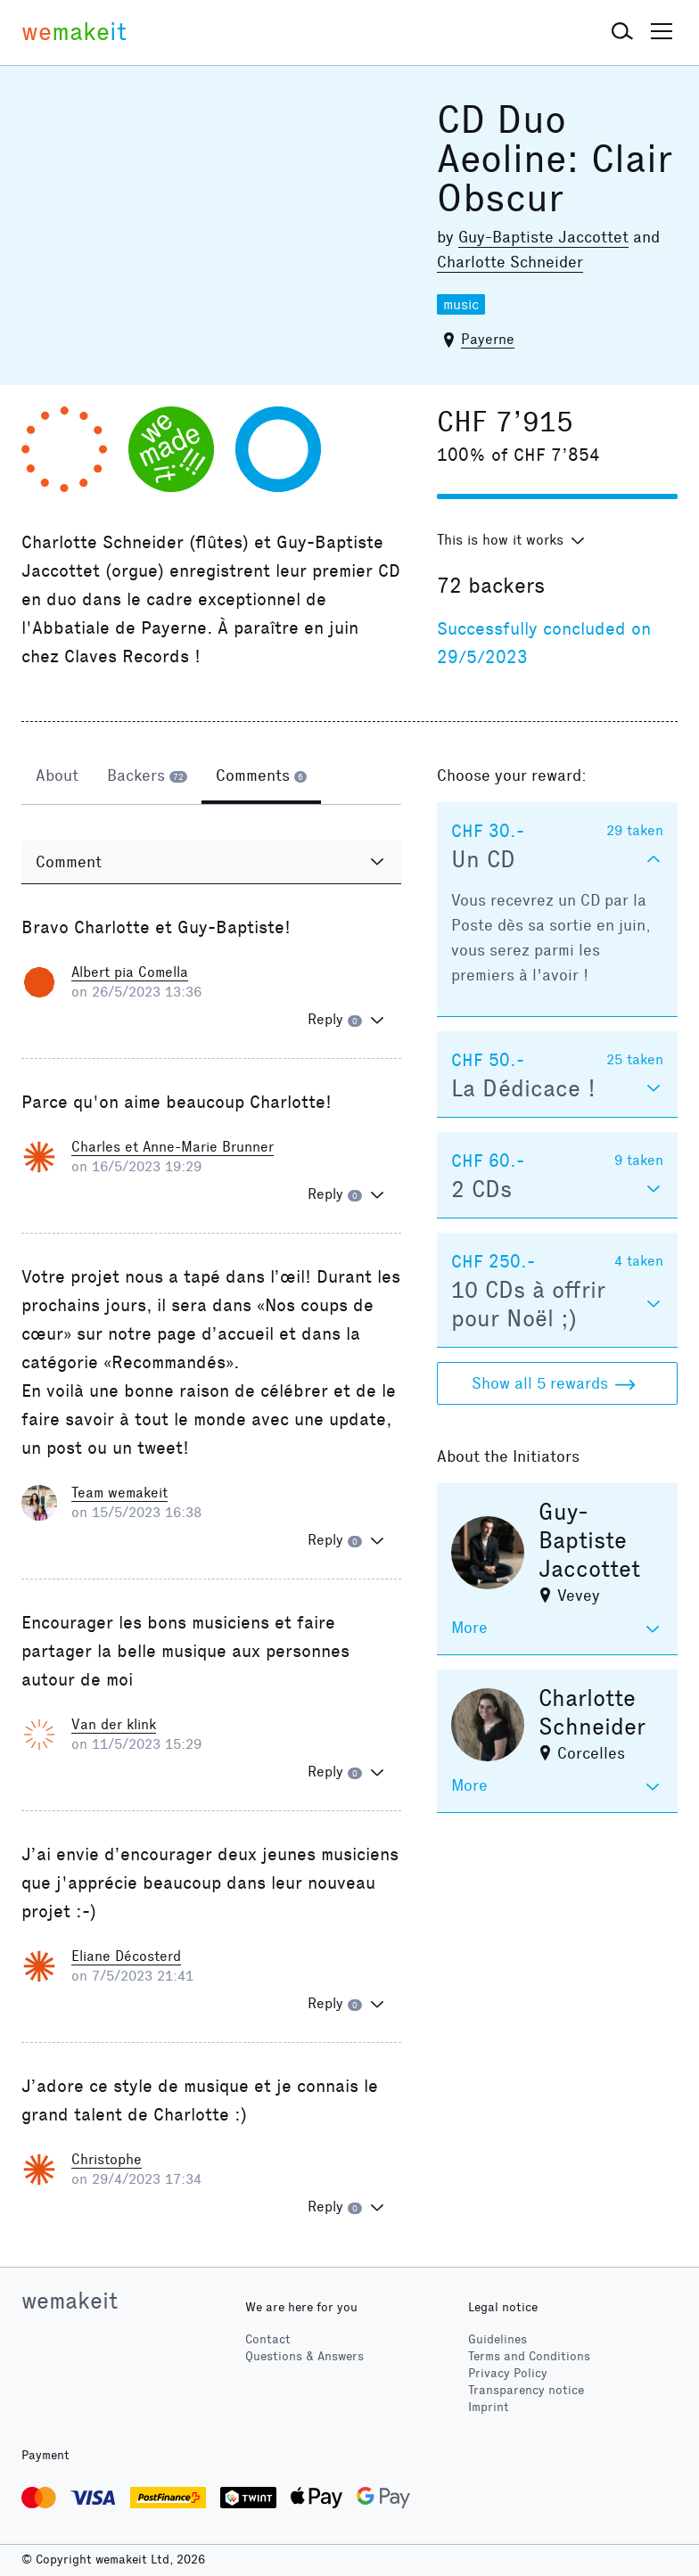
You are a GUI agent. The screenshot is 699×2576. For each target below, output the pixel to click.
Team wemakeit (119, 1492)
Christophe (106, 2159)
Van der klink (113, 1724)
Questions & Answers (304, 2356)
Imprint (488, 2407)
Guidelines (497, 2339)
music (461, 304)
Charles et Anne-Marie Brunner (172, 1146)
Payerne (487, 339)
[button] (622, 32)
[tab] (57, 777)
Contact (268, 2339)
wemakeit (69, 2300)
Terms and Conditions (529, 2356)
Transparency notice (526, 2390)
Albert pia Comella (129, 972)
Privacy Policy (507, 2373)
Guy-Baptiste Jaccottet (543, 237)
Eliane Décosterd (126, 1956)
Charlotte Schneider (510, 262)
